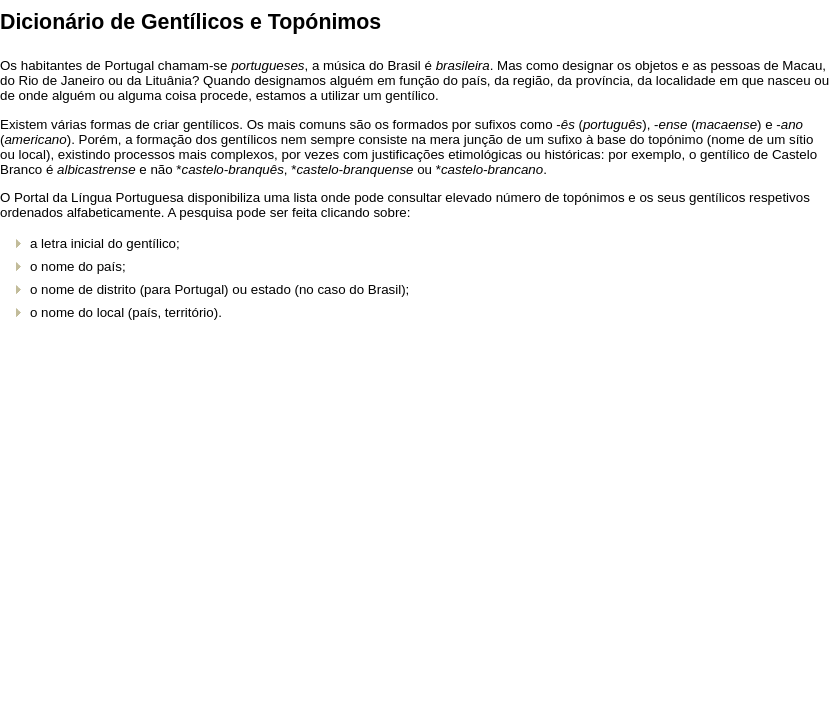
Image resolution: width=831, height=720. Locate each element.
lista (305, 197)
